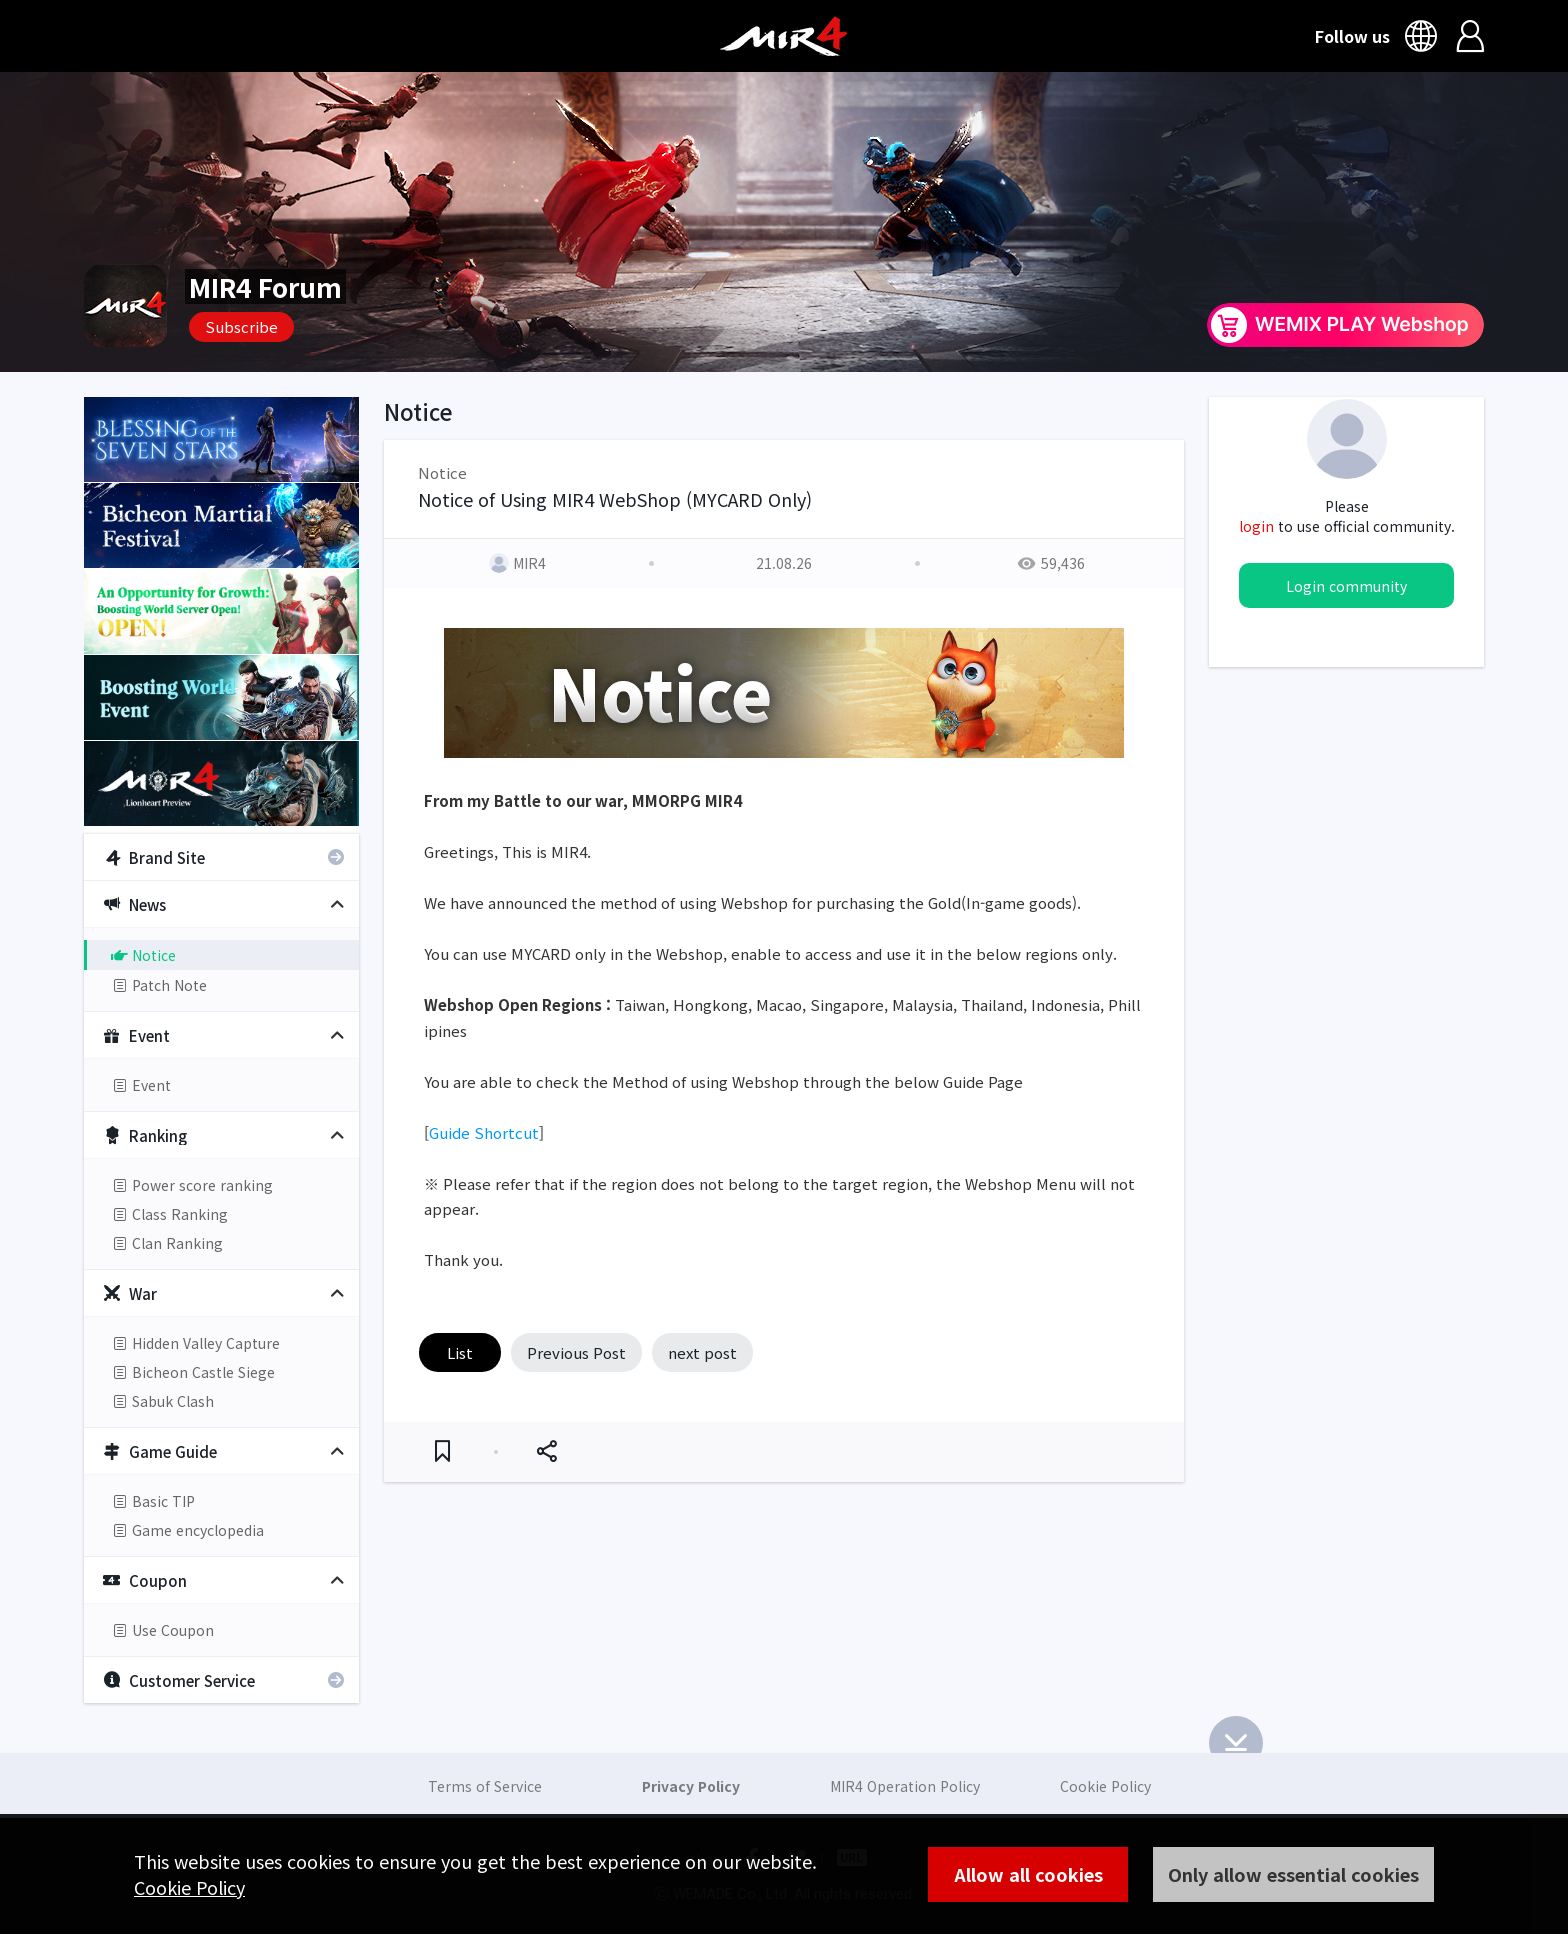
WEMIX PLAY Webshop (1345, 325)
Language (1423, 36)
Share (546, 1451)
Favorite (442, 1451)
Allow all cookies (1028, 1874)
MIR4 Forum (265, 286)
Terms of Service (485, 1786)
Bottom (1236, 1743)
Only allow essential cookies (1293, 1874)
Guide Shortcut (484, 1132)
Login (1470, 36)
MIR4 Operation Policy (905, 1786)
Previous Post (576, 1352)
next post (702, 1352)
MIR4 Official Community (784, 36)
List (460, 1352)
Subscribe (241, 326)
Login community (1346, 586)
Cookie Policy (189, 1887)
